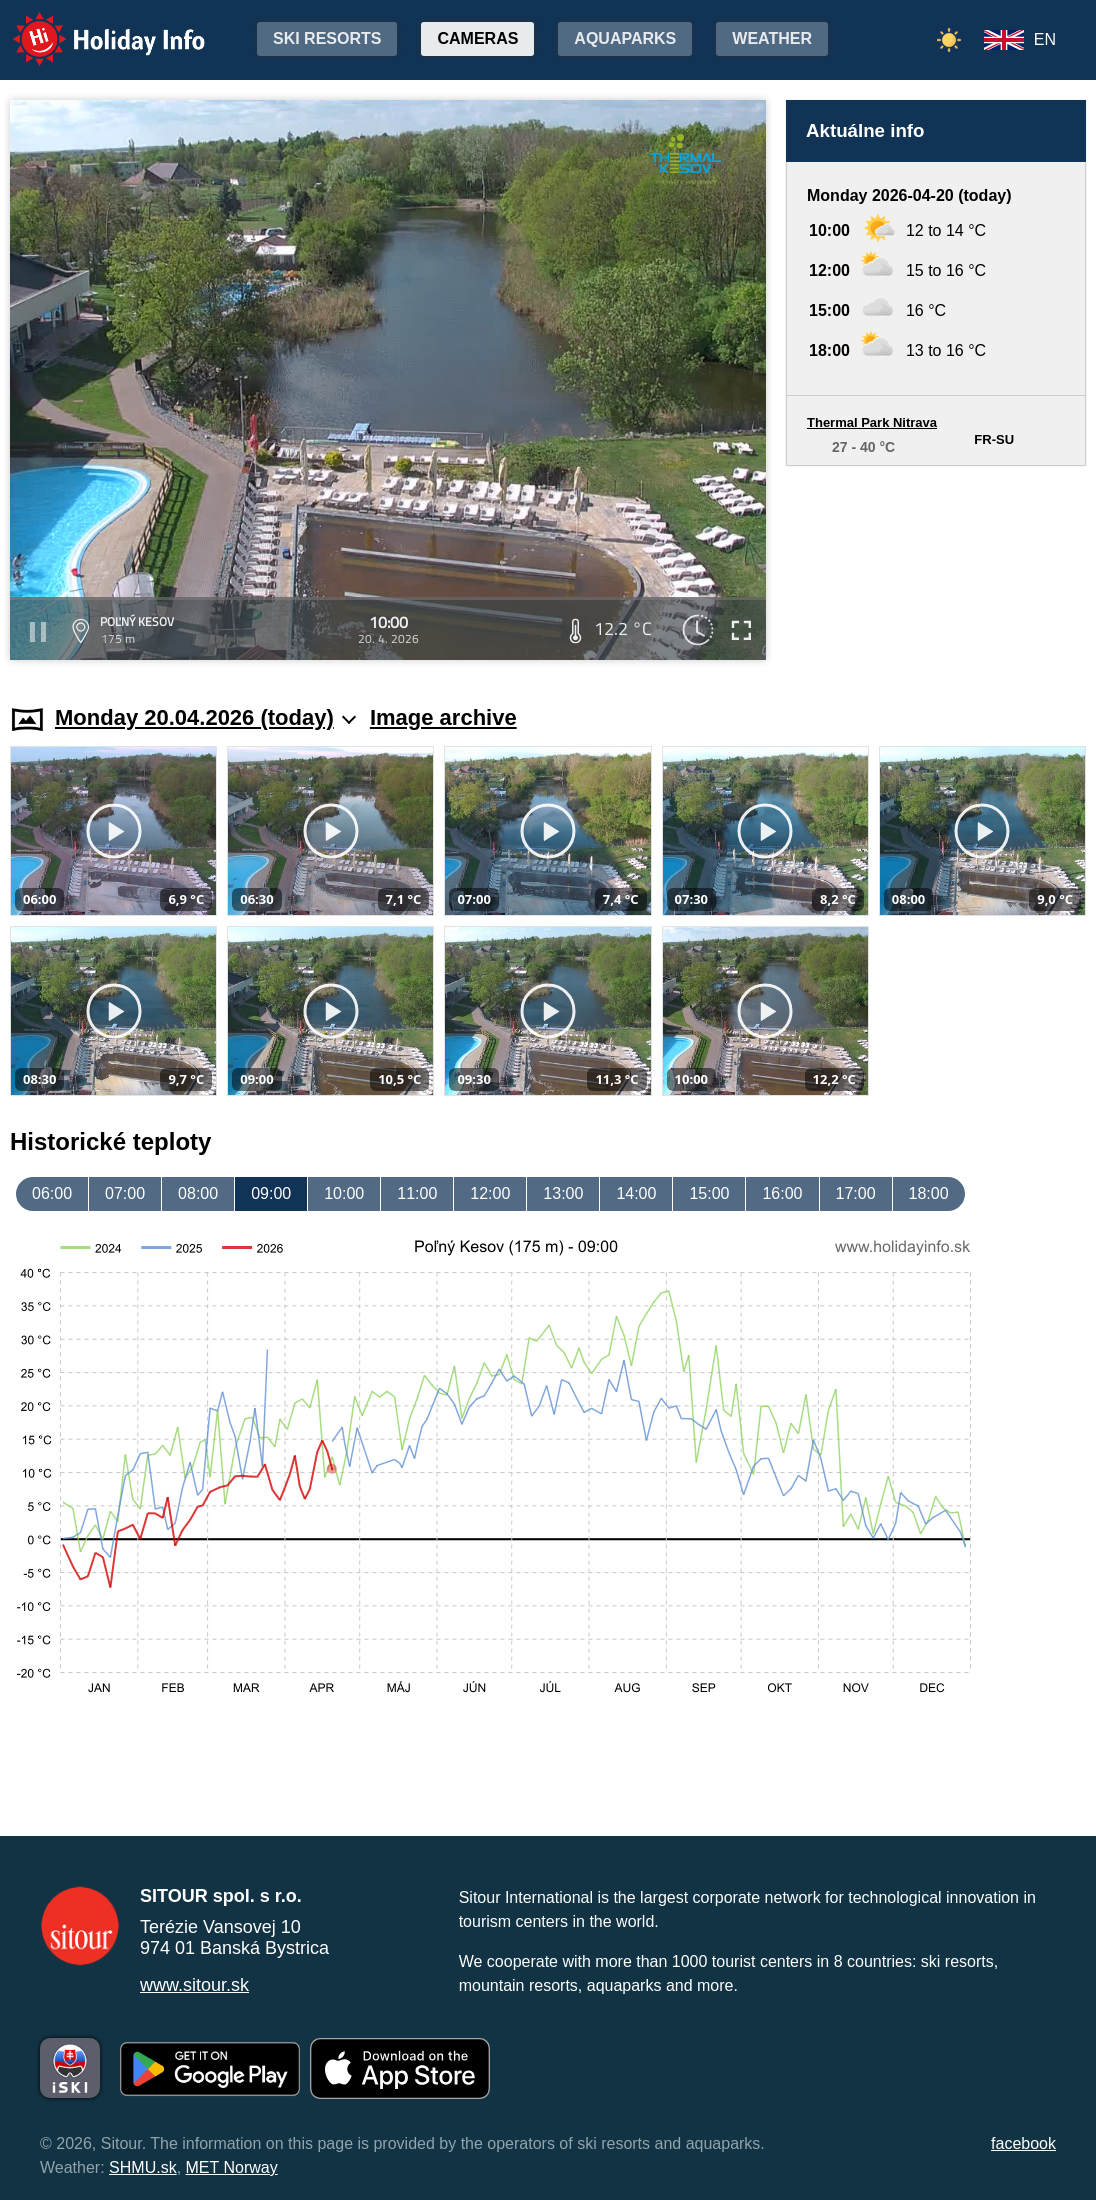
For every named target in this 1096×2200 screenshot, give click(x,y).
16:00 (782, 1193)
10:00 (344, 1193)
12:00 (490, 1193)
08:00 (198, 1193)
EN (1045, 39)
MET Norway (232, 2167)
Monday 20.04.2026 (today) (205, 717)
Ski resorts (327, 38)
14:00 (636, 1193)
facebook (1023, 2143)
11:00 (417, 1193)
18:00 (929, 1193)
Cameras (477, 38)
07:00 (125, 1193)
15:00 (709, 1193)
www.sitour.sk (194, 1985)
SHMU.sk (143, 2167)
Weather (772, 38)
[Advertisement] (936, 566)
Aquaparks (625, 38)
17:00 (856, 1193)
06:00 (52, 1193)
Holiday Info (90, 25)
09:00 (271, 1193)
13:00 (563, 1193)
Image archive (443, 717)
